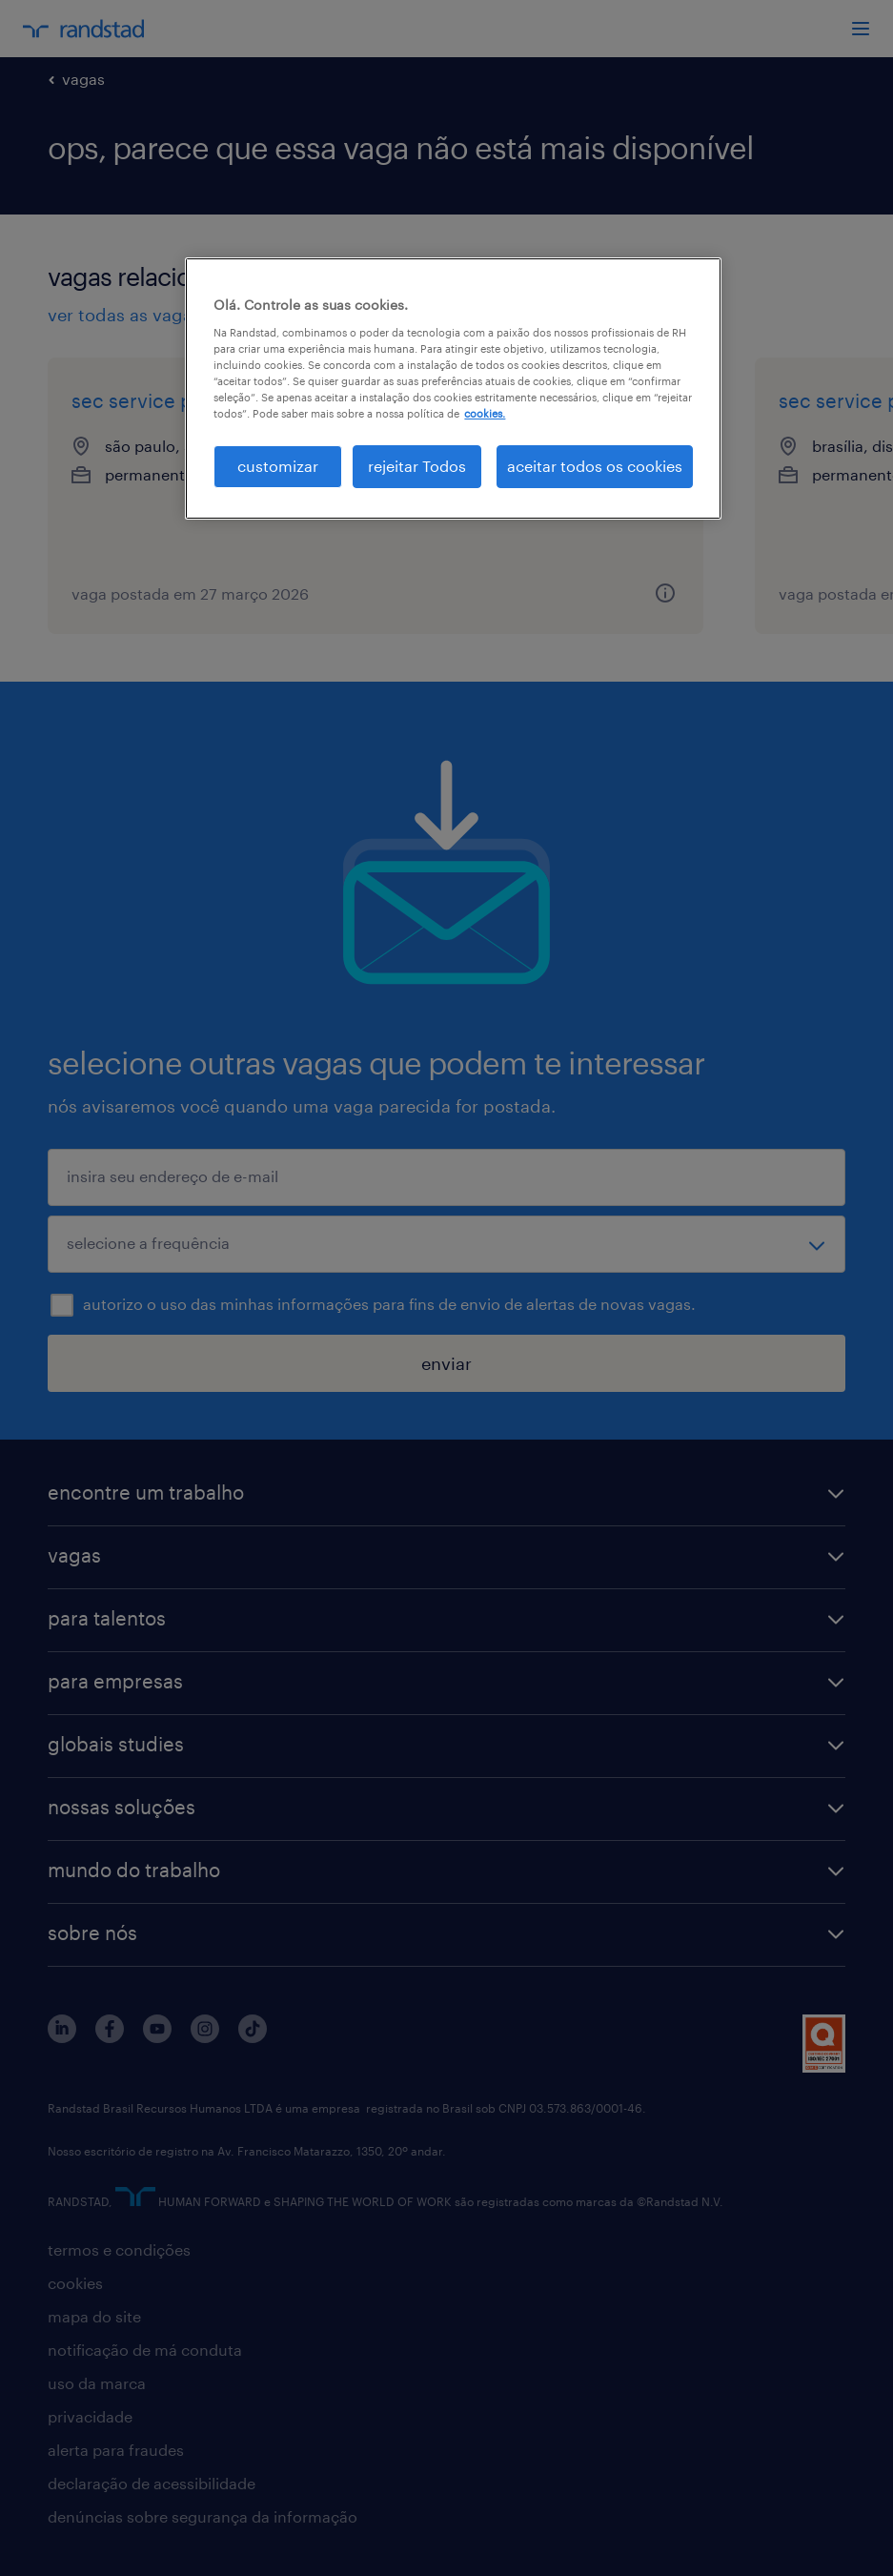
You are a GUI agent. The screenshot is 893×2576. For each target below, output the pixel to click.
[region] (452, 388)
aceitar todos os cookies (594, 466)
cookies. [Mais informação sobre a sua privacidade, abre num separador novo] (484, 413)
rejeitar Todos (417, 466)
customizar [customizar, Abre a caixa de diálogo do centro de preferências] (277, 466)
